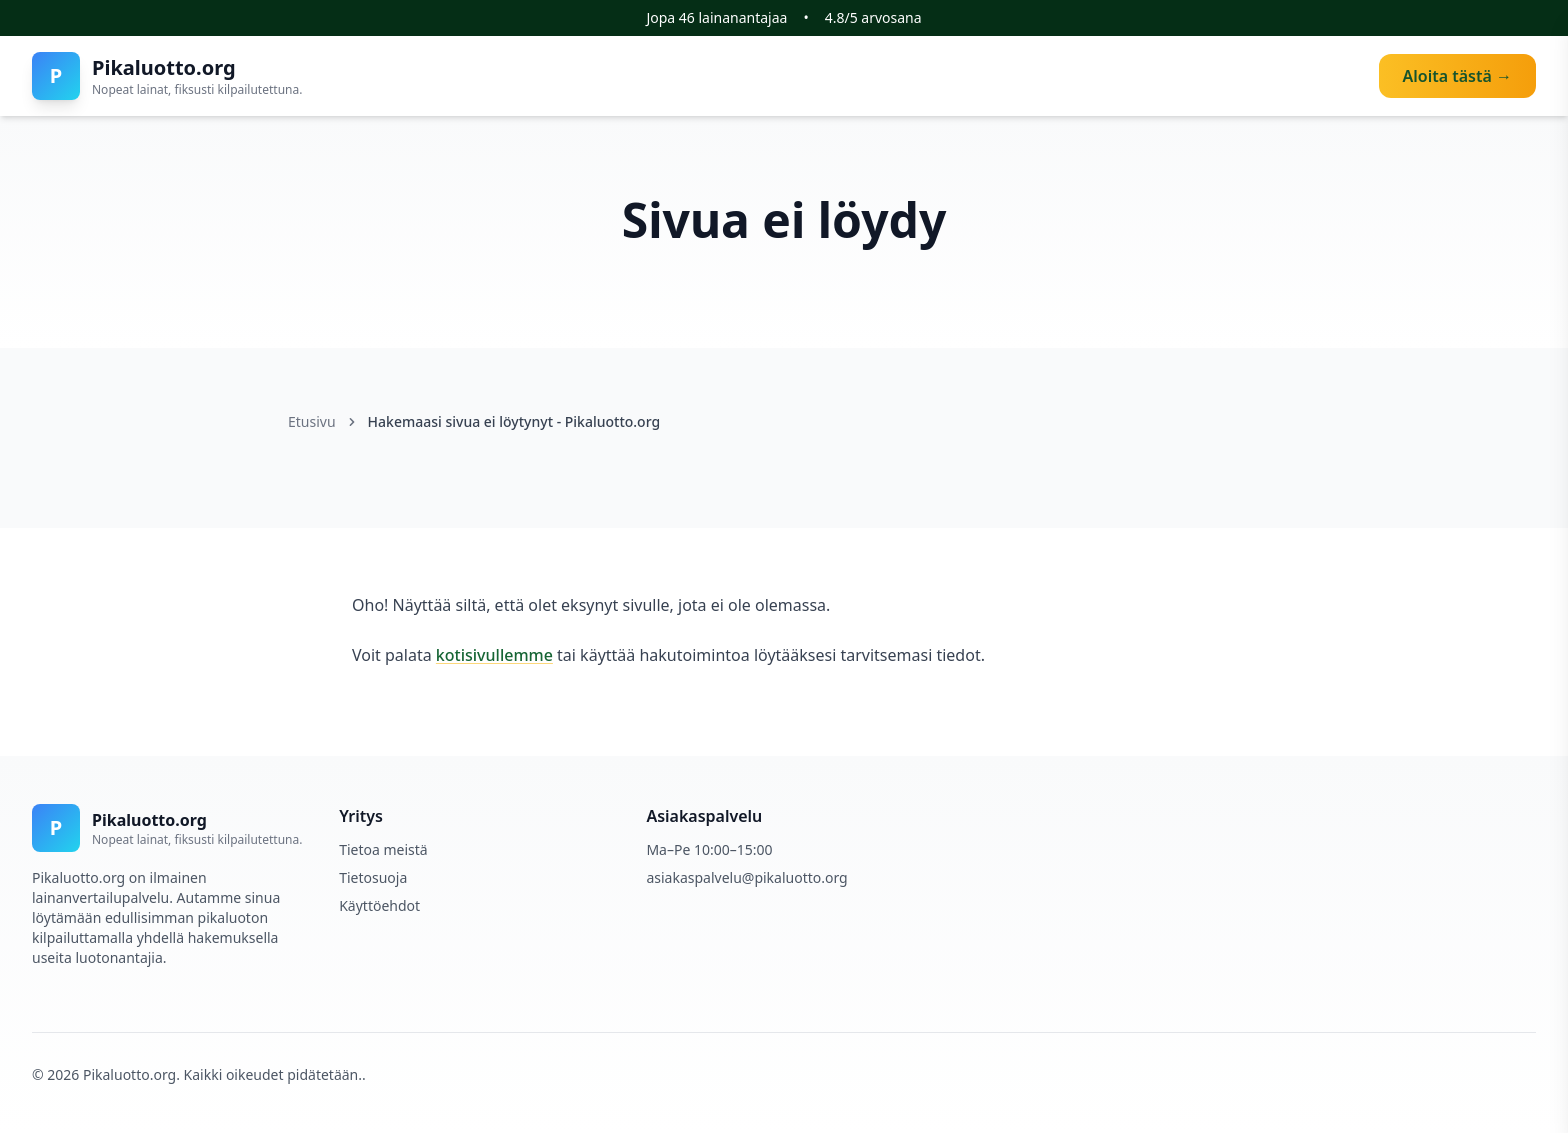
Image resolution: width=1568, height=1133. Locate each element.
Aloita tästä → (1457, 76)
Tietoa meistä (383, 849)
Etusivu (312, 421)
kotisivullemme (494, 655)
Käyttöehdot (379, 905)
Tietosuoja (373, 877)
